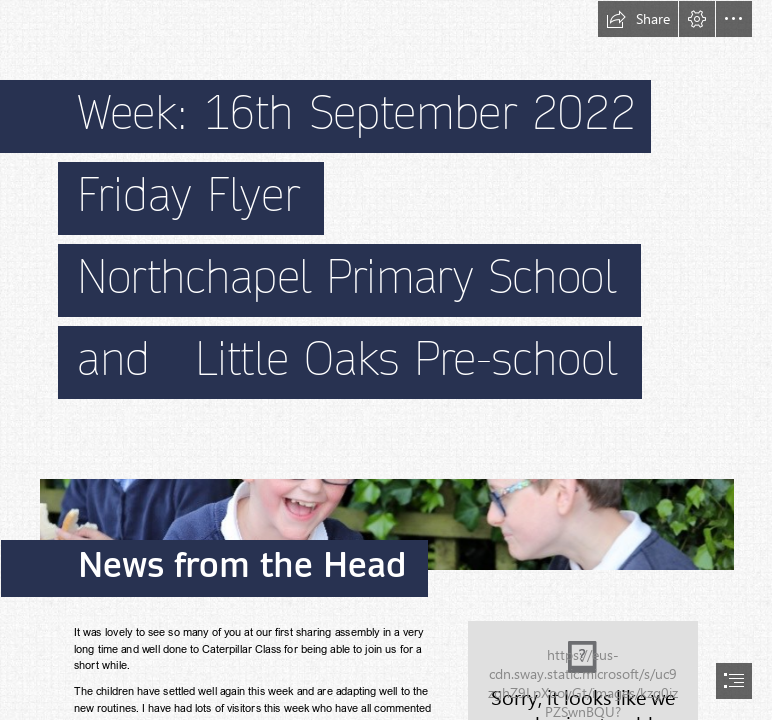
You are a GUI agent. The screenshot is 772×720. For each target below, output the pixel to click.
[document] (386, 360)
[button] (638, 19)
